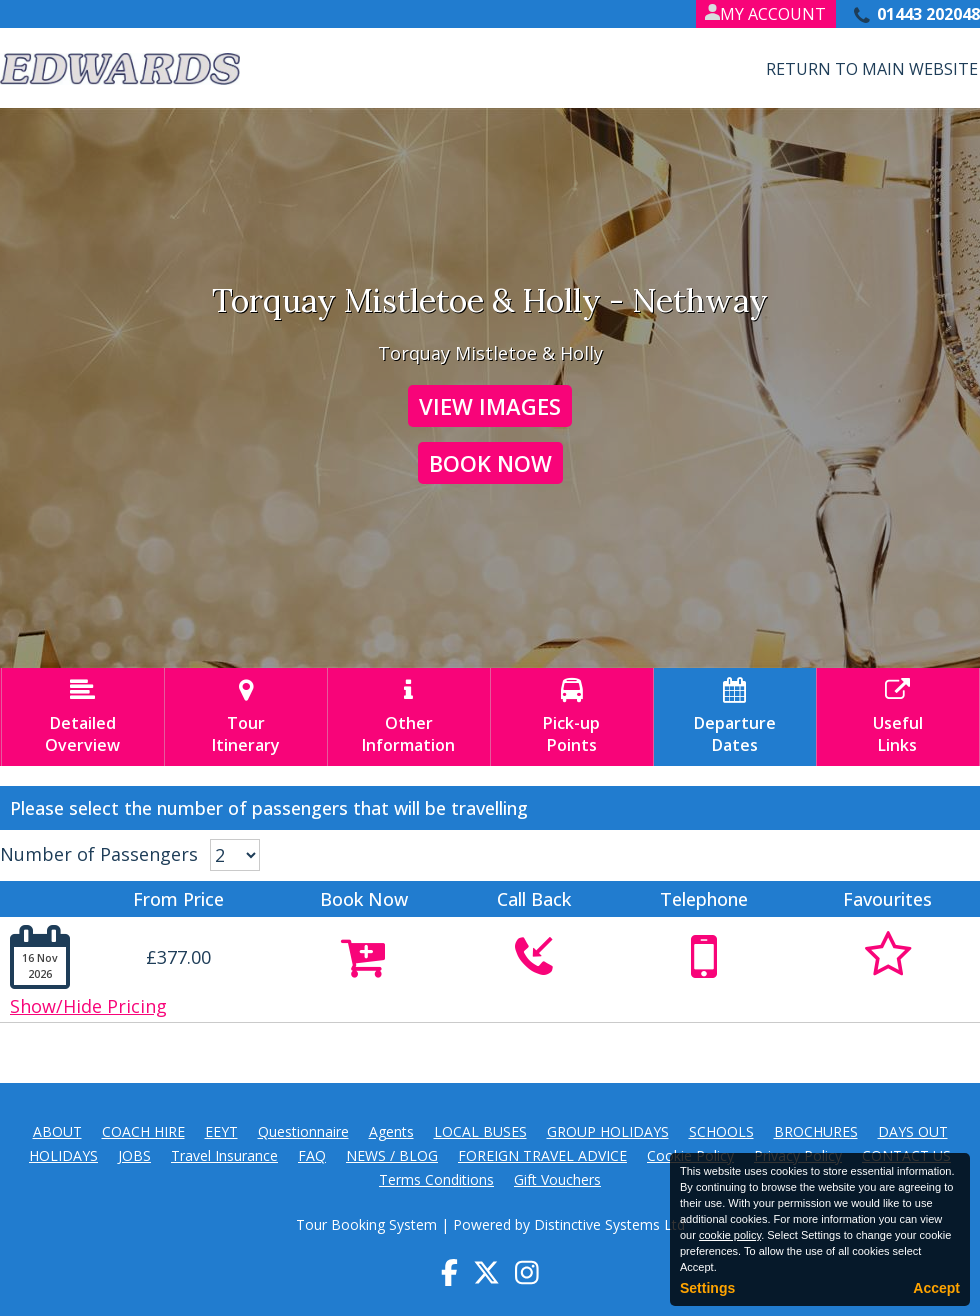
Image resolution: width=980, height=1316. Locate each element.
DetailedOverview (83, 717)
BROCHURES (816, 1131)
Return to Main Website (872, 69)
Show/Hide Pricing (88, 1006)
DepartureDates (735, 717)
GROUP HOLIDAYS (608, 1131)
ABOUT (57, 1131)
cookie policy (730, 1235)
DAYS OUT (913, 1131)
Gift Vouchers (557, 1179)
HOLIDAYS (63, 1155)
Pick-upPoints (572, 717)
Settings (707, 1288)
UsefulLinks (898, 717)
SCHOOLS (721, 1131)
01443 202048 (928, 14)
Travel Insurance (224, 1155)
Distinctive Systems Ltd (609, 1224)
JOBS (134, 1155)
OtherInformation (409, 717)
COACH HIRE (143, 1131)
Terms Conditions (436, 1179)
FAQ (312, 1155)
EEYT (221, 1131)
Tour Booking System (366, 1224)
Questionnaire (303, 1131)
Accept (936, 1288)
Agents (391, 1131)
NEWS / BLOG (392, 1155)
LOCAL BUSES (480, 1131)
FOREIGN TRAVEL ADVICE (542, 1155)
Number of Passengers (99, 854)
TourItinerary (246, 717)
